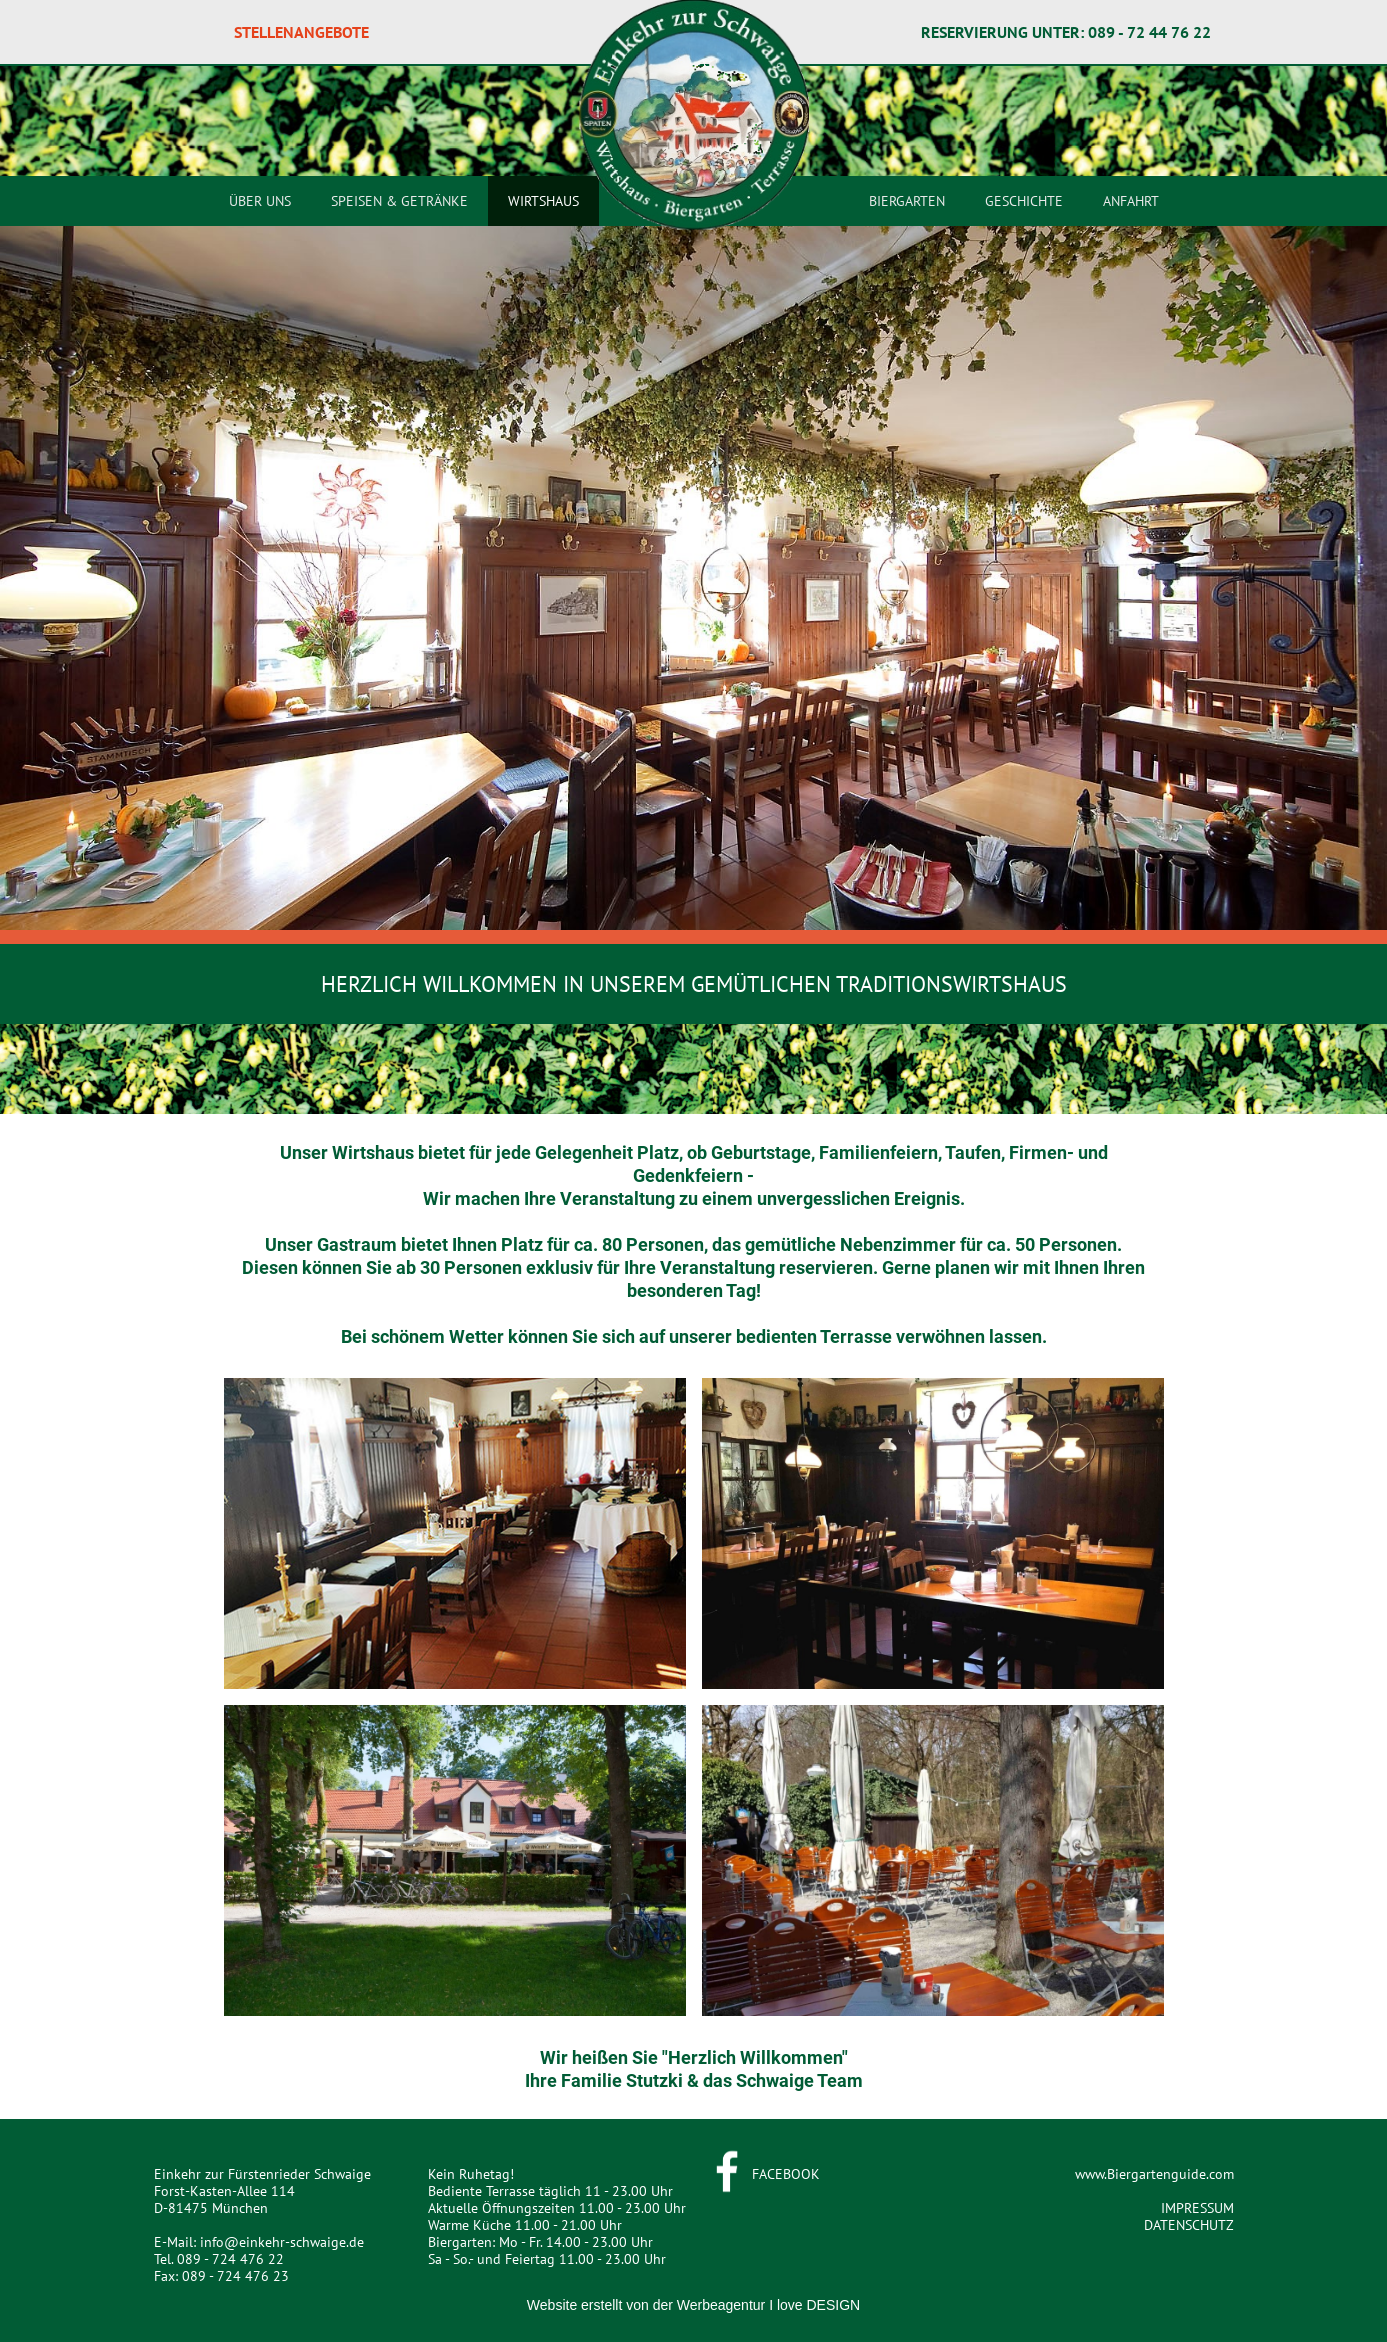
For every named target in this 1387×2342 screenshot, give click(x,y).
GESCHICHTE (1024, 201)
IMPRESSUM (1197, 2208)
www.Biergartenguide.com (1154, 2174)
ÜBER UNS (260, 201)
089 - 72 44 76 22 (1149, 32)
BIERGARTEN (907, 201)
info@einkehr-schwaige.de (282, 2242)
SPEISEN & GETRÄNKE (399, 201)
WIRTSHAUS (543, 201)
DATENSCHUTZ (1189, 2225)
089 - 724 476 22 (230, 2259)
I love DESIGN (814, 2305)
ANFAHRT (1131, 201)
